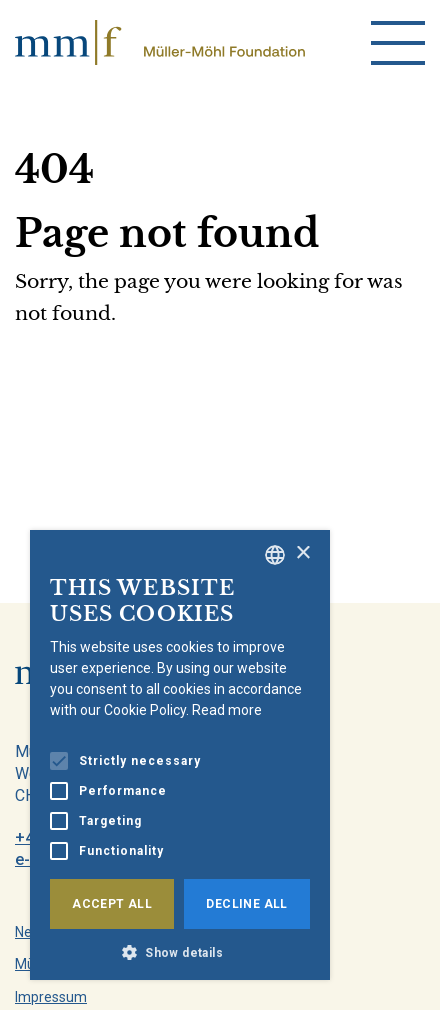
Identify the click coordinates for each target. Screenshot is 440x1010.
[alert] (180, 755)
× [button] (302, 553)
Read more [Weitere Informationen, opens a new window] (227, 710)
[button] (180, 951)
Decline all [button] (246, 904)
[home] (160, 42)
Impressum (51, 997)
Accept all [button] (112, 904)
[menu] (398, 43)
